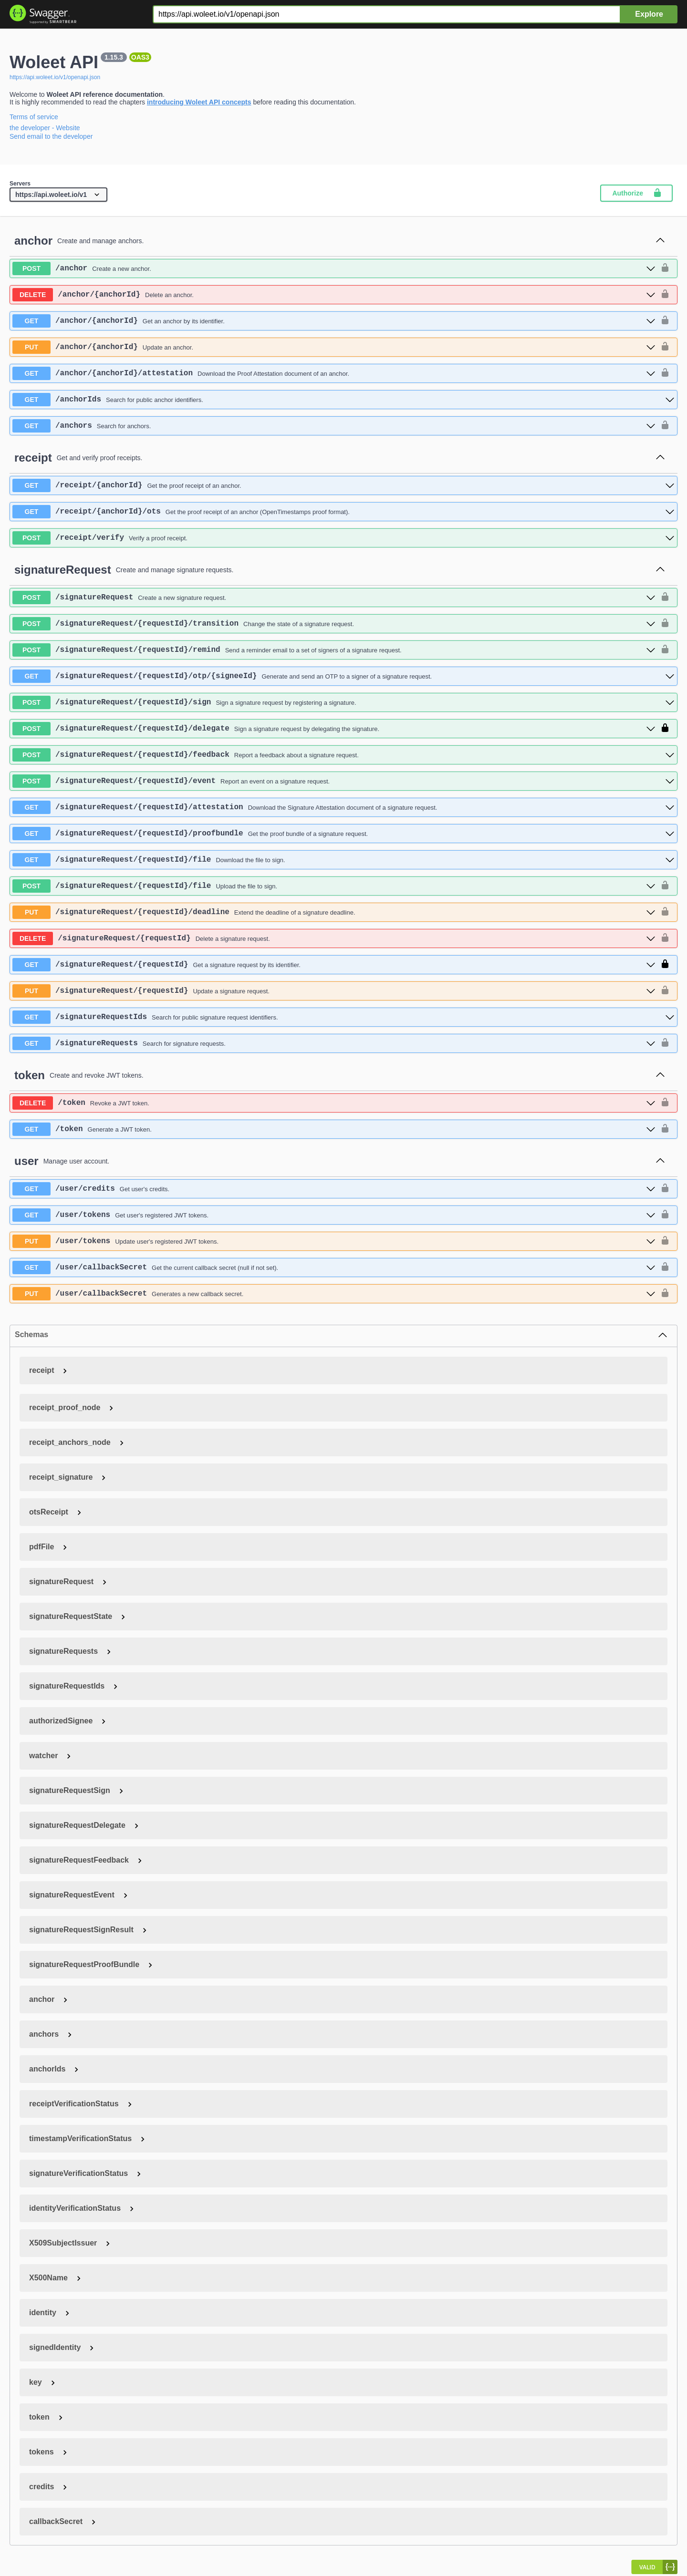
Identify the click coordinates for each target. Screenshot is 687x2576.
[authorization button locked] (665, 728)
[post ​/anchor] (334, 268)
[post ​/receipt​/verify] (343, 538)
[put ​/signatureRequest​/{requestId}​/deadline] (334, 912)
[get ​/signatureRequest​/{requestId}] (334, 964)
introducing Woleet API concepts (199, 102)
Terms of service (34, 117)
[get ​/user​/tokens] (334, 1215)
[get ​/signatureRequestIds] (343, 1017)
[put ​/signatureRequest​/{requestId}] (334, 991)
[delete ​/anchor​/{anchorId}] (334, 294)
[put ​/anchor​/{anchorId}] (334, 347)
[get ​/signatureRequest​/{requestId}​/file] (343, 859)
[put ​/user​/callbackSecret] (334, 1293)
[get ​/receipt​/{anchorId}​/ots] (343, 511)
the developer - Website (45, 128)
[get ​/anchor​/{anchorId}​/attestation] (334, 373)
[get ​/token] (334, 1129)
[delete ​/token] (334, 1103)
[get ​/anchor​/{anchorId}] (334, 321)
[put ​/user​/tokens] (334, 1241)
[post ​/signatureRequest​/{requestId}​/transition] (334, 623)
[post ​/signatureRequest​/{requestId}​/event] (343, 781)
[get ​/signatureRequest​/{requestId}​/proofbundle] (343, 833)
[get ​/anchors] (334, 426)
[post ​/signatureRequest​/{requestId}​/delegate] (334, 728)
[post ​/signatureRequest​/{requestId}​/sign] (343, 702)
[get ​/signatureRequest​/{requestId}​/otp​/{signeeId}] (343, 676)
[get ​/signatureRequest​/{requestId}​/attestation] (343, 807)
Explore (649, 14)
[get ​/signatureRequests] (334, 1043)
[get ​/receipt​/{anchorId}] (343, 485)
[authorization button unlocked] (665, 268)
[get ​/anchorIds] (343, 399)
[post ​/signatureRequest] (334, 597)
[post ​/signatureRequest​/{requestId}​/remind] (334, 650)
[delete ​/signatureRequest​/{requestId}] (334, 938)
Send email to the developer (51, 136)
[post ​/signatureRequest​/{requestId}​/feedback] (343, 755)
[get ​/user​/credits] (334, 1188)
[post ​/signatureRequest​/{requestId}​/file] (334, 886)
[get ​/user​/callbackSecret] (334, 1267)
